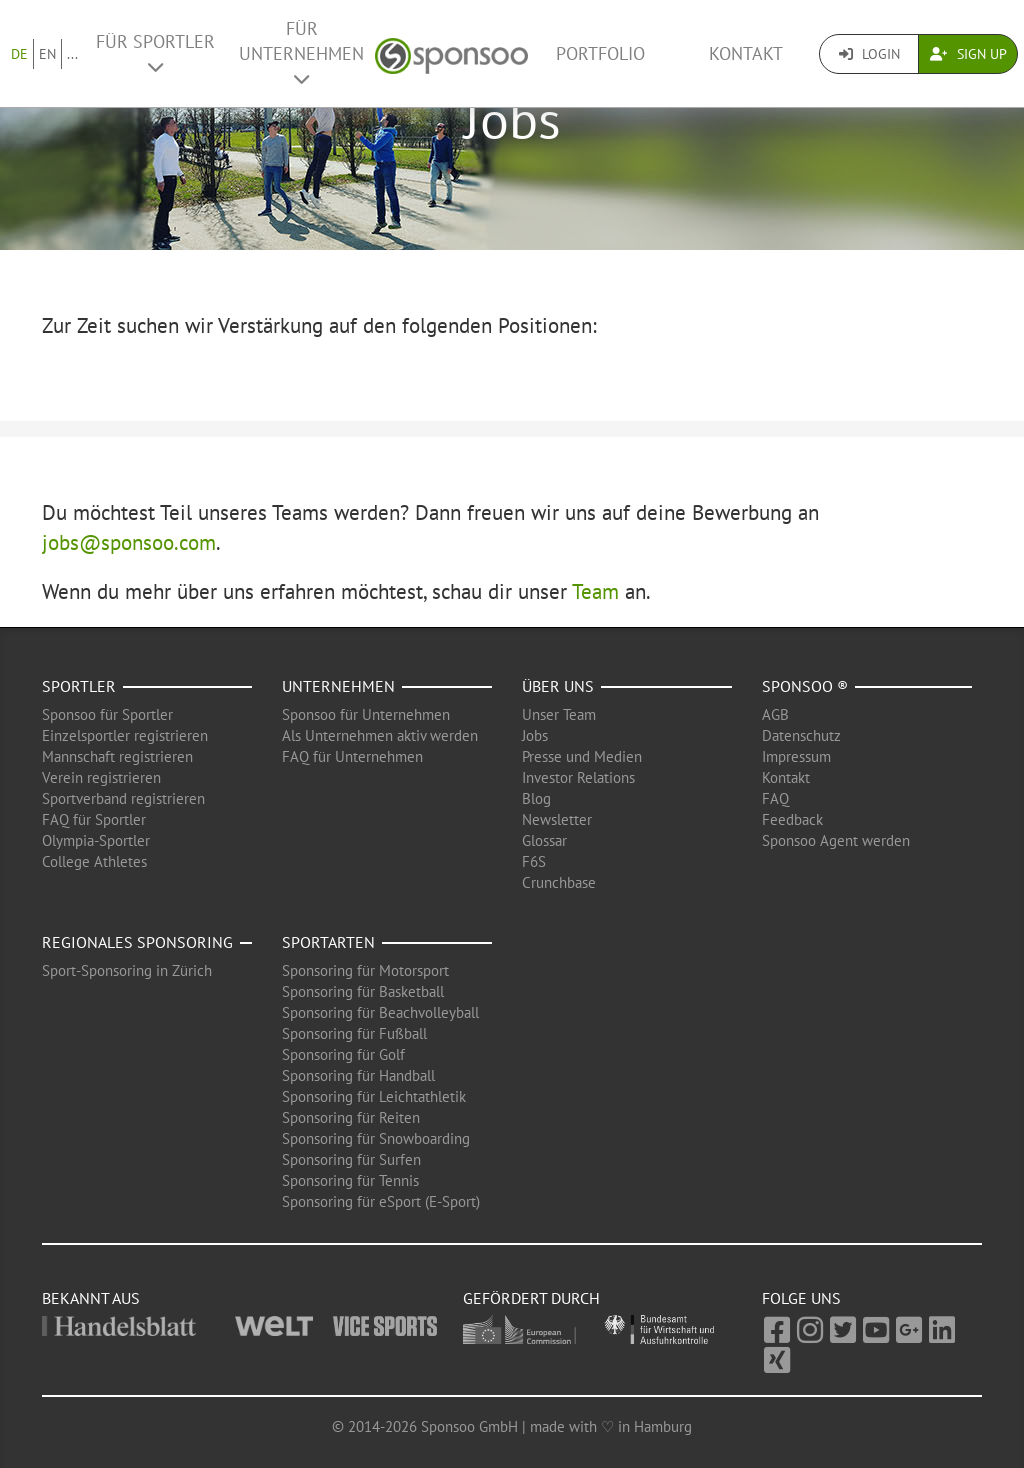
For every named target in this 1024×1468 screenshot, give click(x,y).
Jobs (535, 735)
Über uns (558, 686)
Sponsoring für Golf (343, 1054)
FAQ (775, 798)
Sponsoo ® (805, 686)
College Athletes (94, 861)
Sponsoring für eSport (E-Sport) (381, 1201)
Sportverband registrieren (123, 798)
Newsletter (557, 819)
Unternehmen (338, 686)
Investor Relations (578, 777)
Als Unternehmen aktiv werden (380, 735)
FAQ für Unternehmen (352, 756)
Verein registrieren (101, 777)
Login (869, 54)
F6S (534, 861)
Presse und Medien (582, 756)
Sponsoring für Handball (358, 1075)
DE (19, 54)
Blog (536, 798)
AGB (775, 714)
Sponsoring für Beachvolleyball (380, 1012)
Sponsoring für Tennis (350, 1180)
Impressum (796, 756)
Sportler (79, 686)
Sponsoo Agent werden (836, 840)
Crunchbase (559, 882)
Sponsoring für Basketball (363, 991)
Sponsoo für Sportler (107, 714)
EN (47, 54)
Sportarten (328, 942)
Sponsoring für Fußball (354, 1033)
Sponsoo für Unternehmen (366, 714)
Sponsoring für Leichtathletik (374, 1096)
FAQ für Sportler (94, 819)
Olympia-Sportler (96, 840)
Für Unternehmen (301, 52)
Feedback (792, 819)
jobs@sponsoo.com (129, 542)
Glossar (544, 840)
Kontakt (746, 53)
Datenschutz (801, 735)
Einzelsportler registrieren (125, 735)
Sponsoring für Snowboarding (376, 1138)
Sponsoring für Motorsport (365, 970)
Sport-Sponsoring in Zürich (127, 970)
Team (595, 591)
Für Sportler (155, 53)
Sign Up (968, 54)
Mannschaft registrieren (117, 756)
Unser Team (559, 714)
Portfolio (600, 53)
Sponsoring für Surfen (351, 1159)
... (72, 54)
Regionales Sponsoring (137, 942)
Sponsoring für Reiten (351, 1117)
